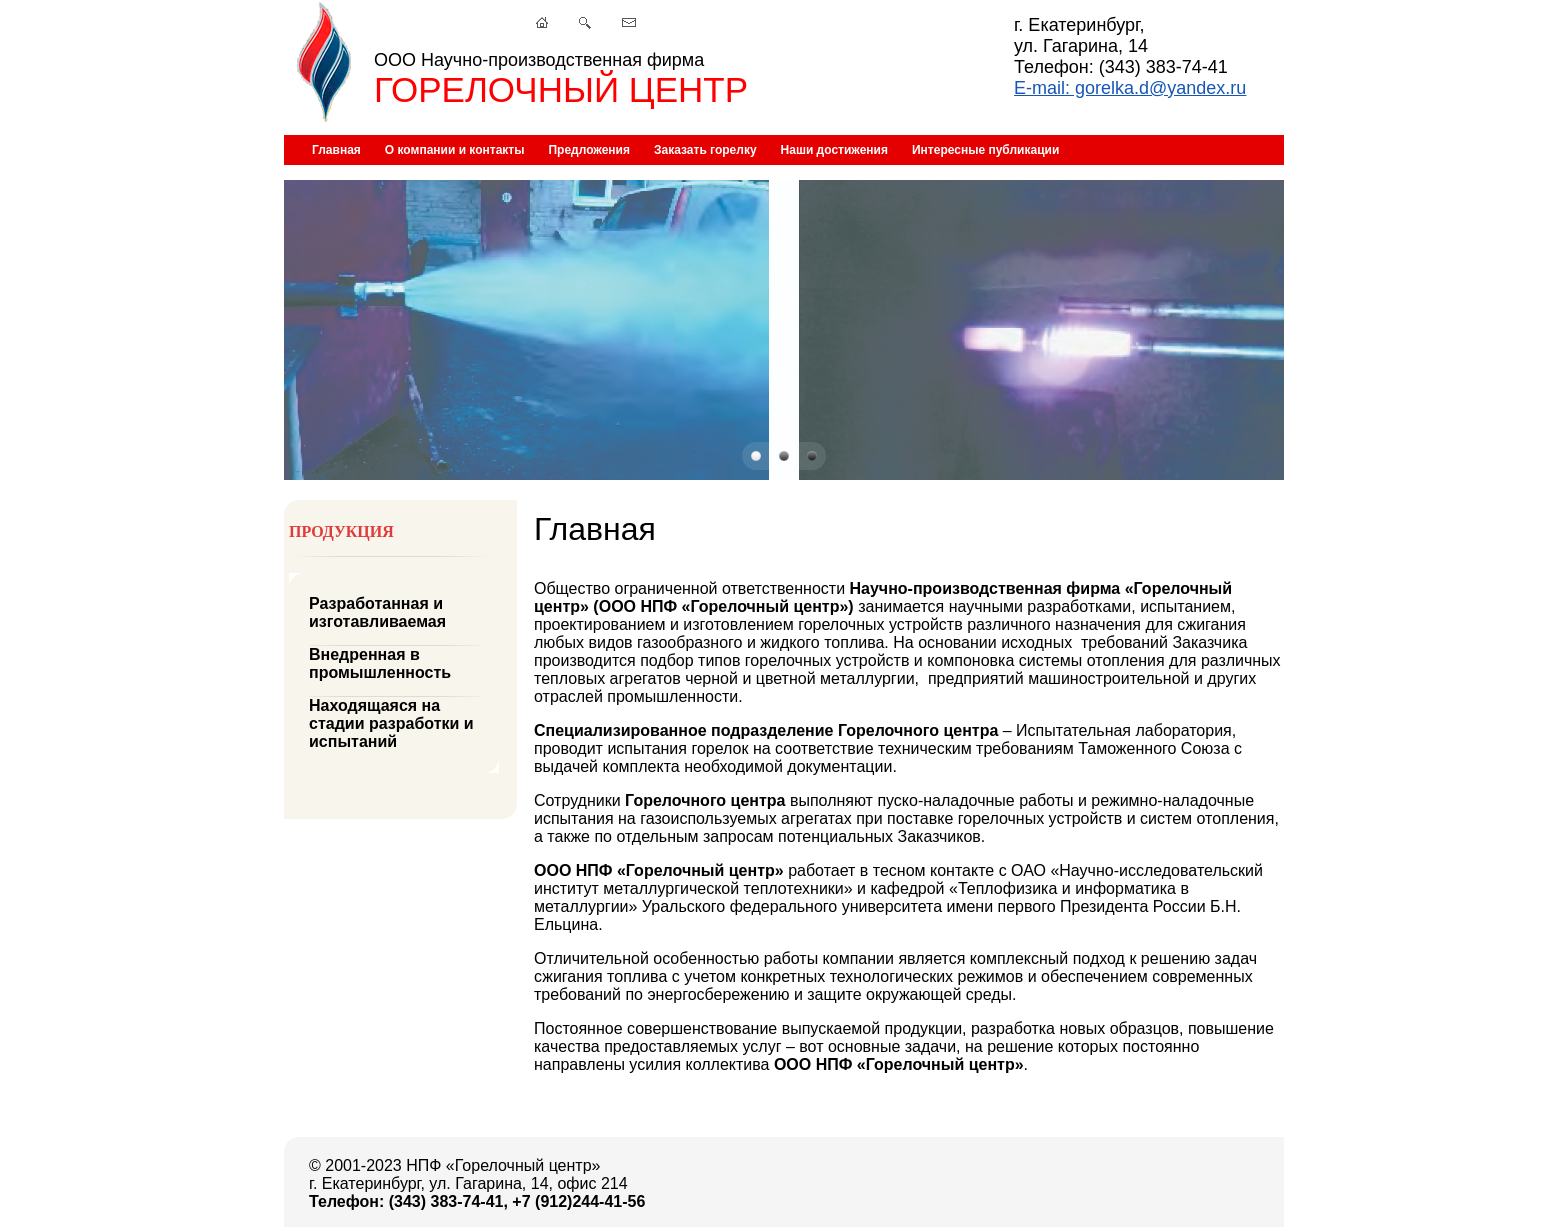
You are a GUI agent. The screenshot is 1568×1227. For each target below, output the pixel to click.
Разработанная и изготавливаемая (377, 612)
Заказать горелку (705, 150)
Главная (336, 150)
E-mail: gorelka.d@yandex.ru (1130, 88)
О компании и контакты (455, 150)
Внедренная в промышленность (380, 663)
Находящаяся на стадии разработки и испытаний (391, 723)
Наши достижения (834, 150)
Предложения (589, 150)
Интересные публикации (985, 150)
